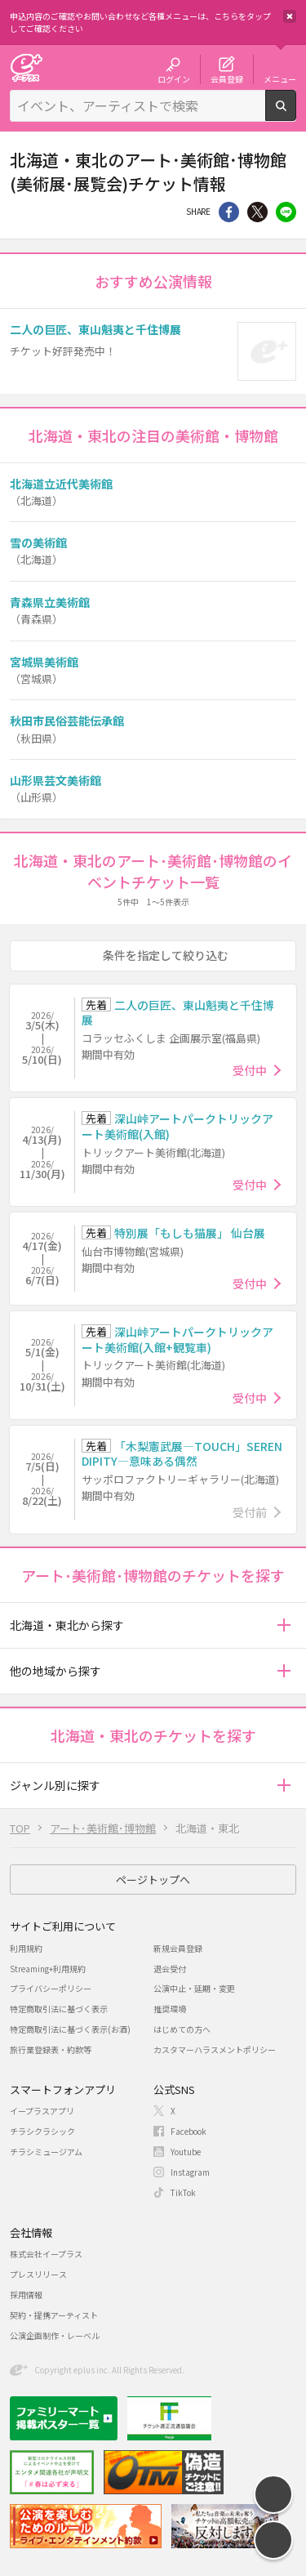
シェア (229, 212)
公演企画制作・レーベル (55, 2335)
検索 (295, 114)
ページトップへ (153, 1879)
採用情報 (26, 2294)
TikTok (183, 2192)
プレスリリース (38, 2274)
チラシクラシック (42, 2131)
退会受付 (169, 1968)
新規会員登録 (177, 1948)
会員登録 (227, 78)
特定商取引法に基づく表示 (59, 2008)
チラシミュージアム (46, 2151)
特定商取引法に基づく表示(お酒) (70, 2029)
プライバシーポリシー (50, 1988)
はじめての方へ (182, 2029)
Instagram (190, 2172)
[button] (283, 1625)
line (286, 212)
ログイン (173, 78)
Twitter (257, 212)
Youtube (186, 2151)
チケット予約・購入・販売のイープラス (26, 67)
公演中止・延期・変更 (194, 1988)
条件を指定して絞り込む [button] (165, 955)
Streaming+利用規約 (48, 1968)
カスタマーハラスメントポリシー (214, 2049)
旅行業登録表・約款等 (50, 2049)
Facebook (188, 2131)
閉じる (289, 16)
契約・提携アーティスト (54, 2315)
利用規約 (26, 1948)
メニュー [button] (280, 78)
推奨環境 (169, 2008)
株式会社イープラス (46, 2254)
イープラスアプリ (42, 2111)
